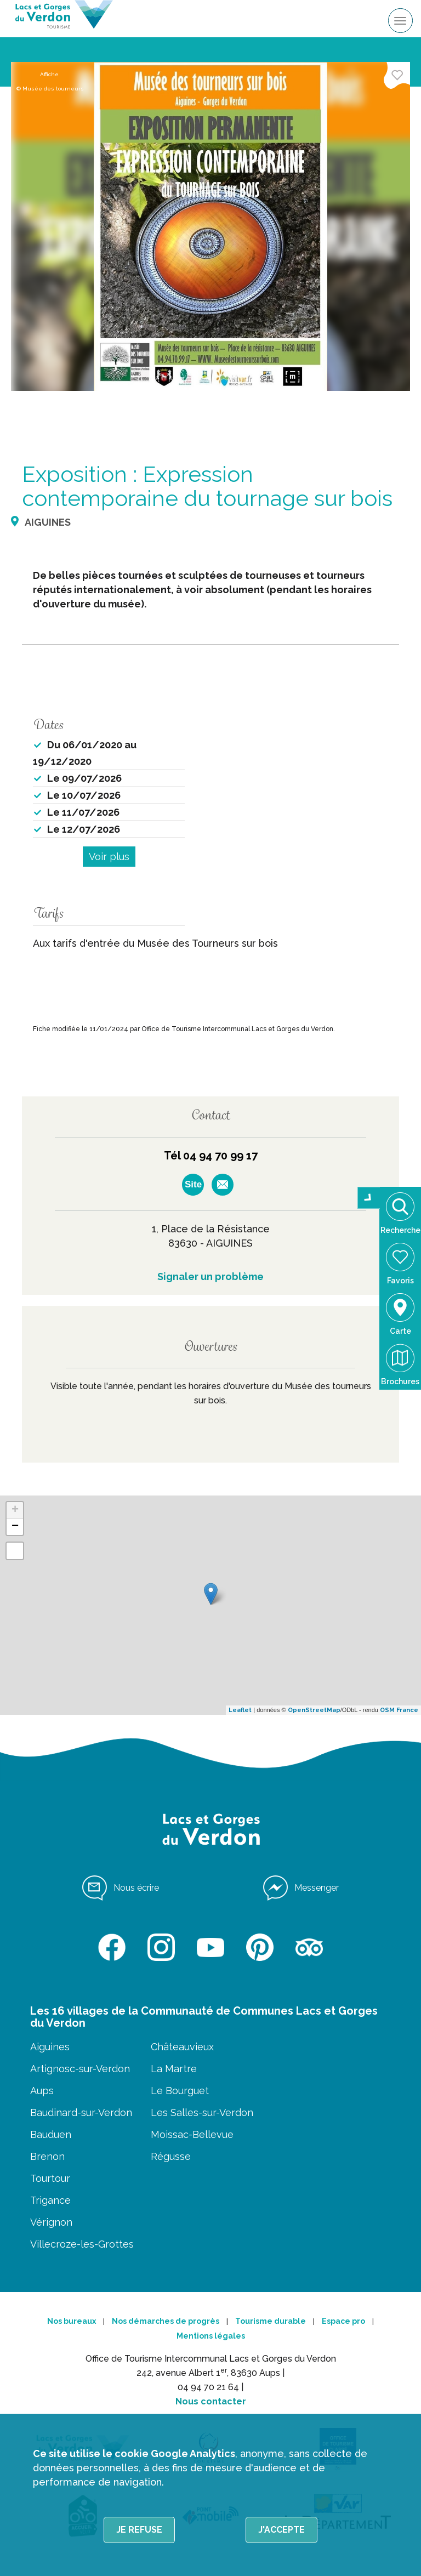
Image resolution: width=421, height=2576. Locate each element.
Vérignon (51, 2222)
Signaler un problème (210, 1276)
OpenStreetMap (314, 1710)
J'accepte (281, 2529)
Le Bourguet (180, 2090)
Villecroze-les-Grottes (82, 2244)
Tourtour (50, 2178)
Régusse (171, 2156)
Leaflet (240, 1710)
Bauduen (50, 2134)
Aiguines (50, 2046)
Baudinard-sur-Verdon (81, 2112)
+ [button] (15, 1510)
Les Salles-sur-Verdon (202, 2112)
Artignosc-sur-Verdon (80, 2068)
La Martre (174, 2068)
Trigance (50, 2200)
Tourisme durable (270, 2321)
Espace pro (343, 2321)
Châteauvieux (182, 2046)
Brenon (47, 2156)
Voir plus (109, 856)
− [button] (15, 1527)
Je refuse (139, 2529)
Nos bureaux (71, 2321)
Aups (42, 2090)
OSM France (399, 1710)
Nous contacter (210, 2401)
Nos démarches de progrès (165, 2321)
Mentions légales (211, 2336)
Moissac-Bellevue (192, 2134)
